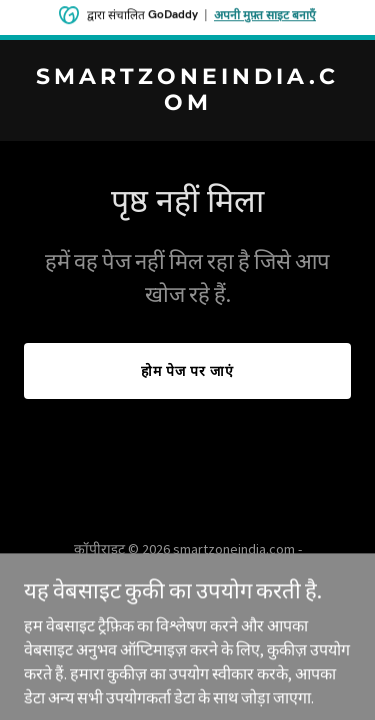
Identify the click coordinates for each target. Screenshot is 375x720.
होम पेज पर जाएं (187, 371)
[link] (187, 104)
